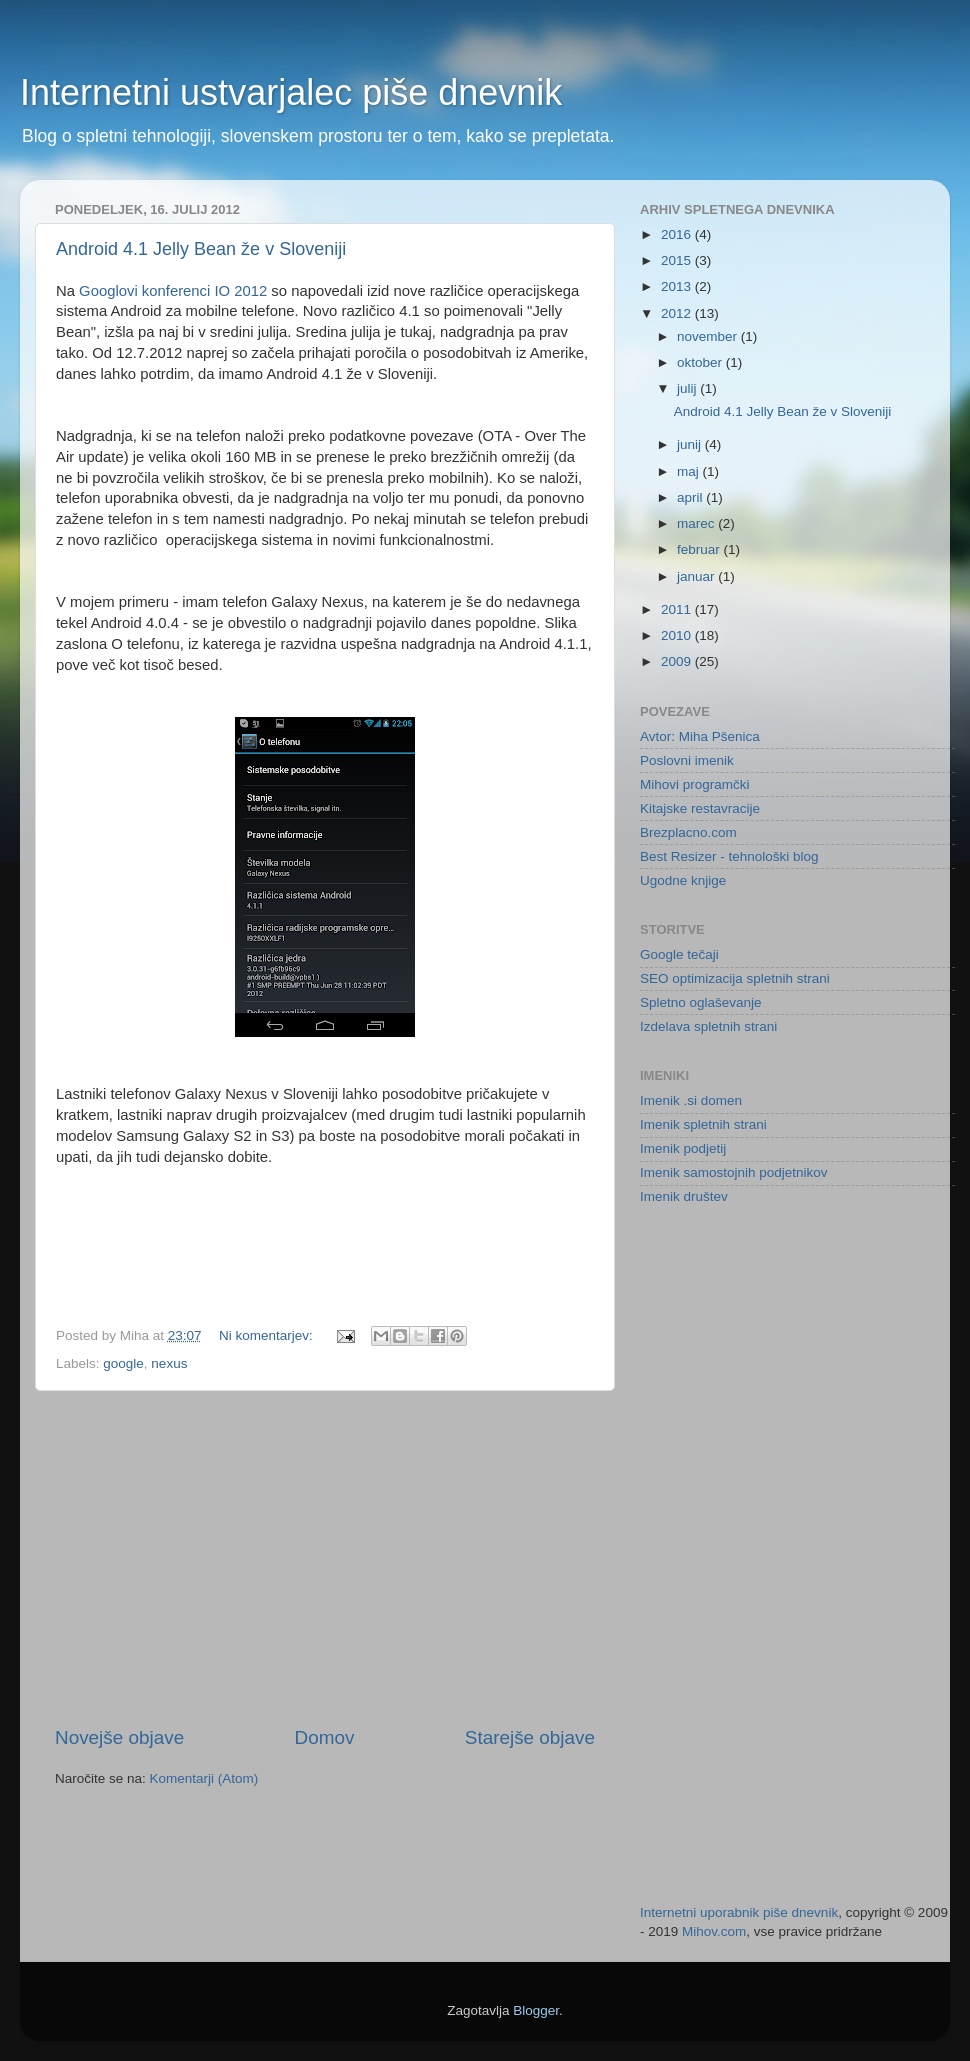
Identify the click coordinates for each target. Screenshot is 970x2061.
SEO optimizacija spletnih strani (735, 978)
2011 (678, 609)
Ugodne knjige (683, 880)
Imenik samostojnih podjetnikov (734, 1172)
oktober (701, 362)
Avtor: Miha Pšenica (700, 736)
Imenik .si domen (691, 1100)
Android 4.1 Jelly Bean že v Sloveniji (201, 249)
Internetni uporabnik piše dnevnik (739, 1912)
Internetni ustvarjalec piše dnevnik (291, 92)
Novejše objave (119, 1737)
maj (690, 471)
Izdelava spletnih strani (708, 1026)
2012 (678, 313)
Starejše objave (530, 1737)
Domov (325, 1737)
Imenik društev (684, 1196)
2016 (678, 234)
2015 (678, 260)
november (709, 336)
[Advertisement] (325, 1558)
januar (697, 576)
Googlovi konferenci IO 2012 (173, 291)
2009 (678, 661)
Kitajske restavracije (700, 808)
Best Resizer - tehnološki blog (729, 856)
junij (691, 444)
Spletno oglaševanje (701, 1002)
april (691, 497)
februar (700, 549)
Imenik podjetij (683, 1148)
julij (688, 388)
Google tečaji (679, 954)
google (123, 1363)
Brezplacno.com (688, 832)
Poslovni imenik (687, 760)
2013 (678, 286)
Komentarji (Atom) (204, 1778)
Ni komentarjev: (268, 1335)
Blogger (536, 2010)
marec (697, 523)
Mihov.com (714, 1931)
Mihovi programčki (695, 784)
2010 (678, 635)
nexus (169, 1363)
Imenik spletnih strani (703, 1124)
